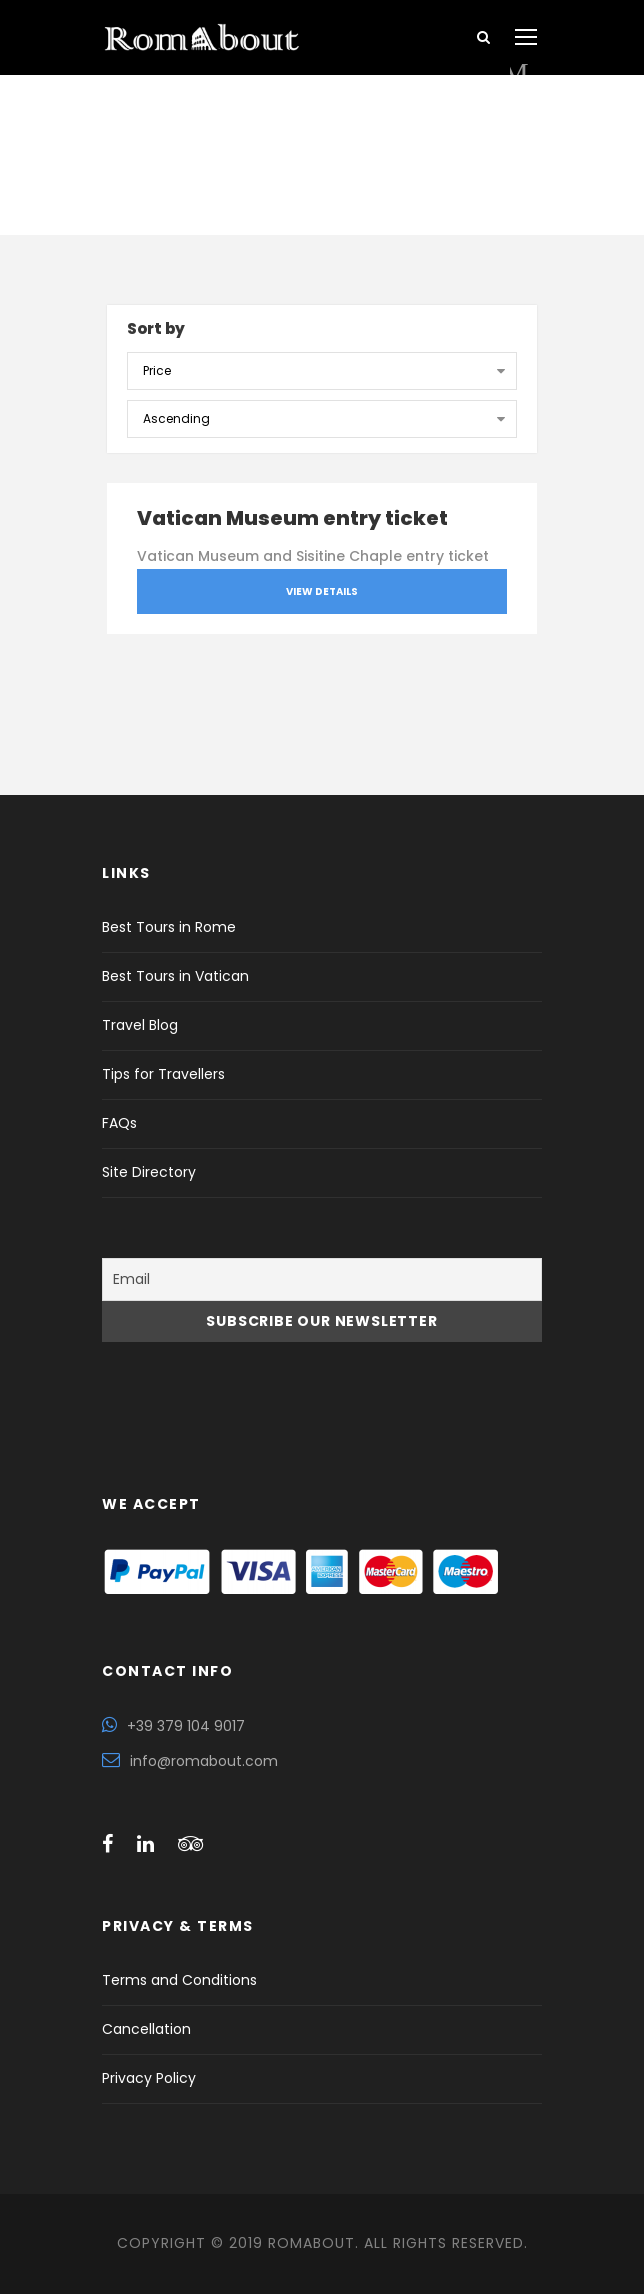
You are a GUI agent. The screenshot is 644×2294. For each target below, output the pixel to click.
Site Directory (149, 1172)
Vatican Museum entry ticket (292, 518)
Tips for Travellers (163, 1074)
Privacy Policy (149, 2078)
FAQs (119, 1123)
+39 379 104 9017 (186, 1726)
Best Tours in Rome (169, 927)
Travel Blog (140, 1025)
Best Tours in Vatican (175, 976)
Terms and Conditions (179, 1980)
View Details (322, 591)
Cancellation (146, 2029)
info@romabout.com (204, 1761)
